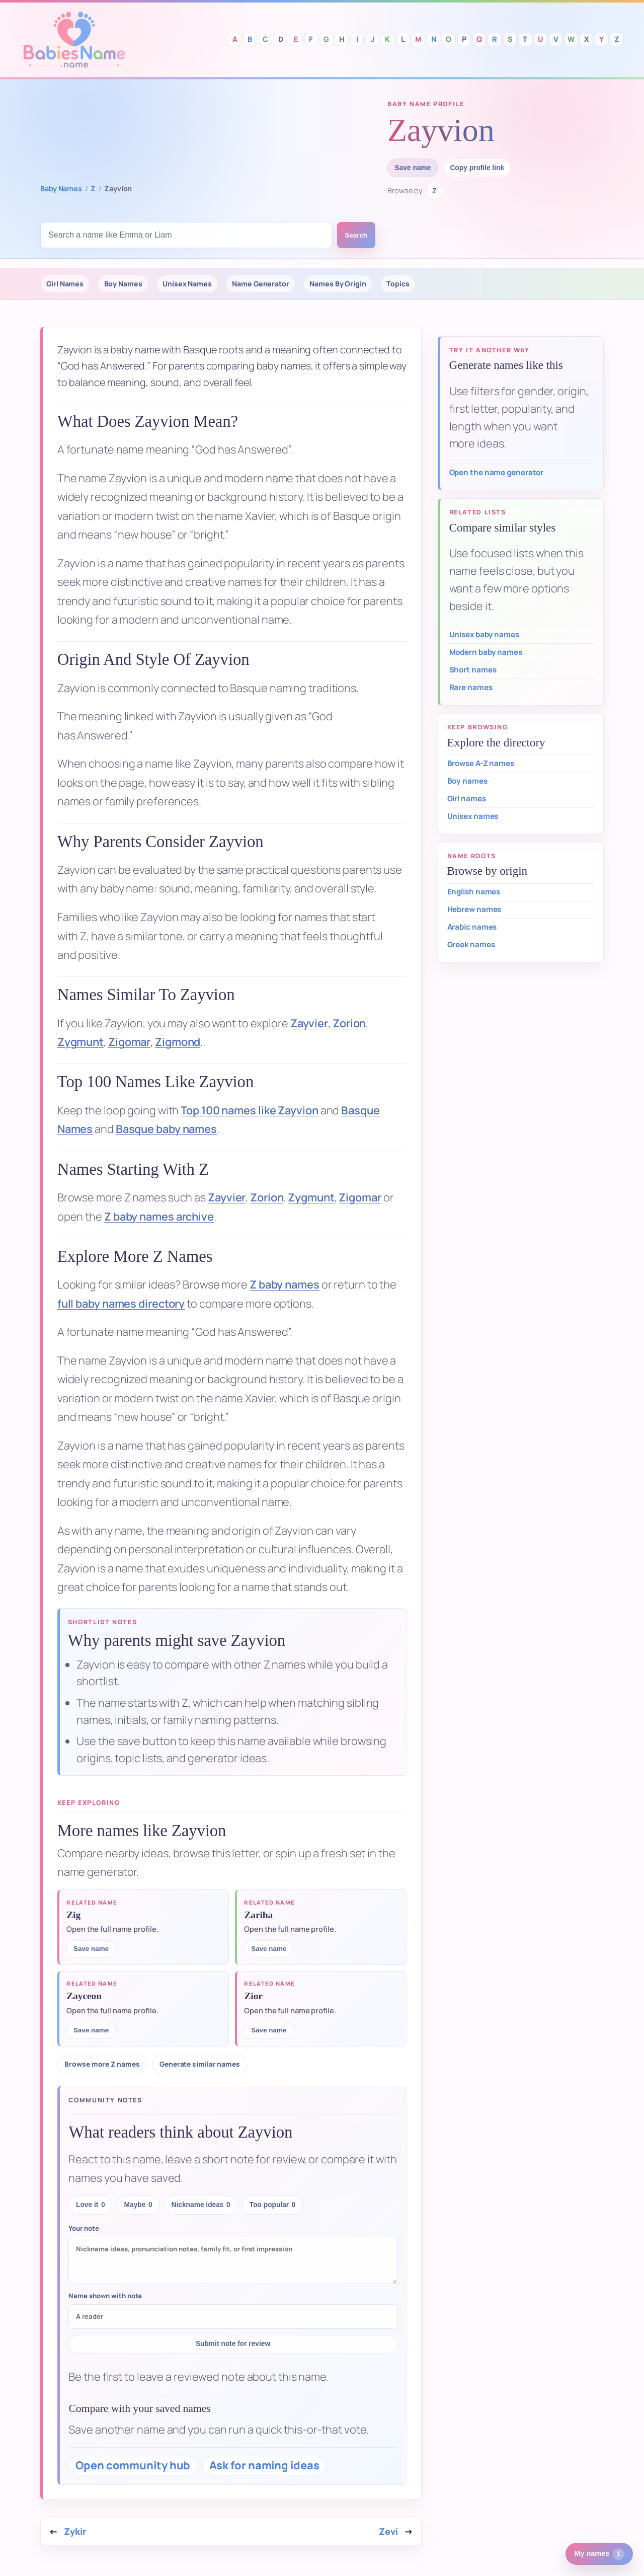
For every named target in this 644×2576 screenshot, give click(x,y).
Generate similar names (199, 2064)
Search (356, 235)
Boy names (467, 781)
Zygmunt (80, 1041)
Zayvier (309, 1023)
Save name (413, 168)
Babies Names (74, 39)
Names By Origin (337, 283)
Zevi (388, 2531)
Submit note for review (233, 2343)
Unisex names (473, 816)
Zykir (75, 2531)
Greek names (471, 944)
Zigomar (129, 1041)
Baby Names (61, 188)
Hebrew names (474, 909)
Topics (397, 283)
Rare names (471, 687)
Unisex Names (187, 283)
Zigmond (177, 1041)
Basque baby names (166, 1129)
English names (474, 891)
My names (599, 2554)
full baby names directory (121, 1303)
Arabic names (472, 927)
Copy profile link (477, 168)
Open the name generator (496, 472)
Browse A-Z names (480, 763)
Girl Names (65, 283)
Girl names (466, 798)
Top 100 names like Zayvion (249, 1110)
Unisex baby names (484, 634)
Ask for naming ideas (264, 2465)
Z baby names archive (159, 1216)
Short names (473, 669)
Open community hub (132, 2465)
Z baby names (284, 1284)
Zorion (349, 1023)
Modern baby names (485, 652)
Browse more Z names (101, 2064)
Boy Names (123, 283)
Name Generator (260, 283)
